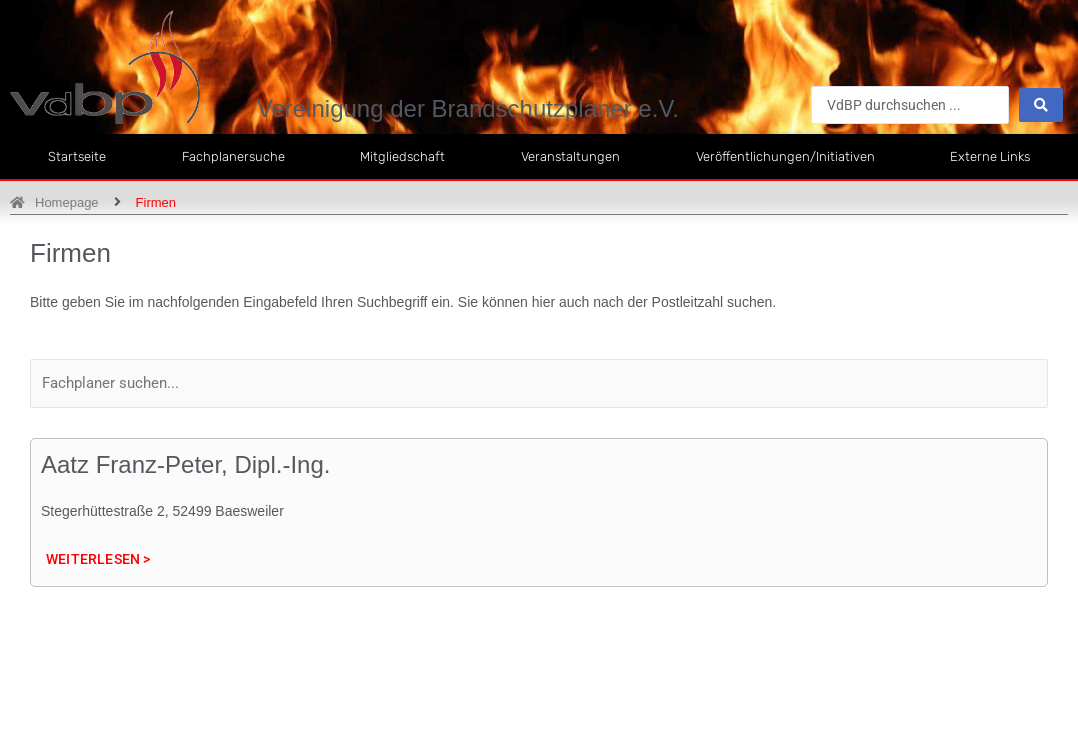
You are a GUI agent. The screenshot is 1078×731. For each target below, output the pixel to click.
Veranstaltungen (570, 156)
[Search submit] (1041, 105)
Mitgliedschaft (402, 156)
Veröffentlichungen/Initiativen (785, 156)
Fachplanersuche (233, 156)
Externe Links (990, 156)
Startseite (77, 156)
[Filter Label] (539, 383)
